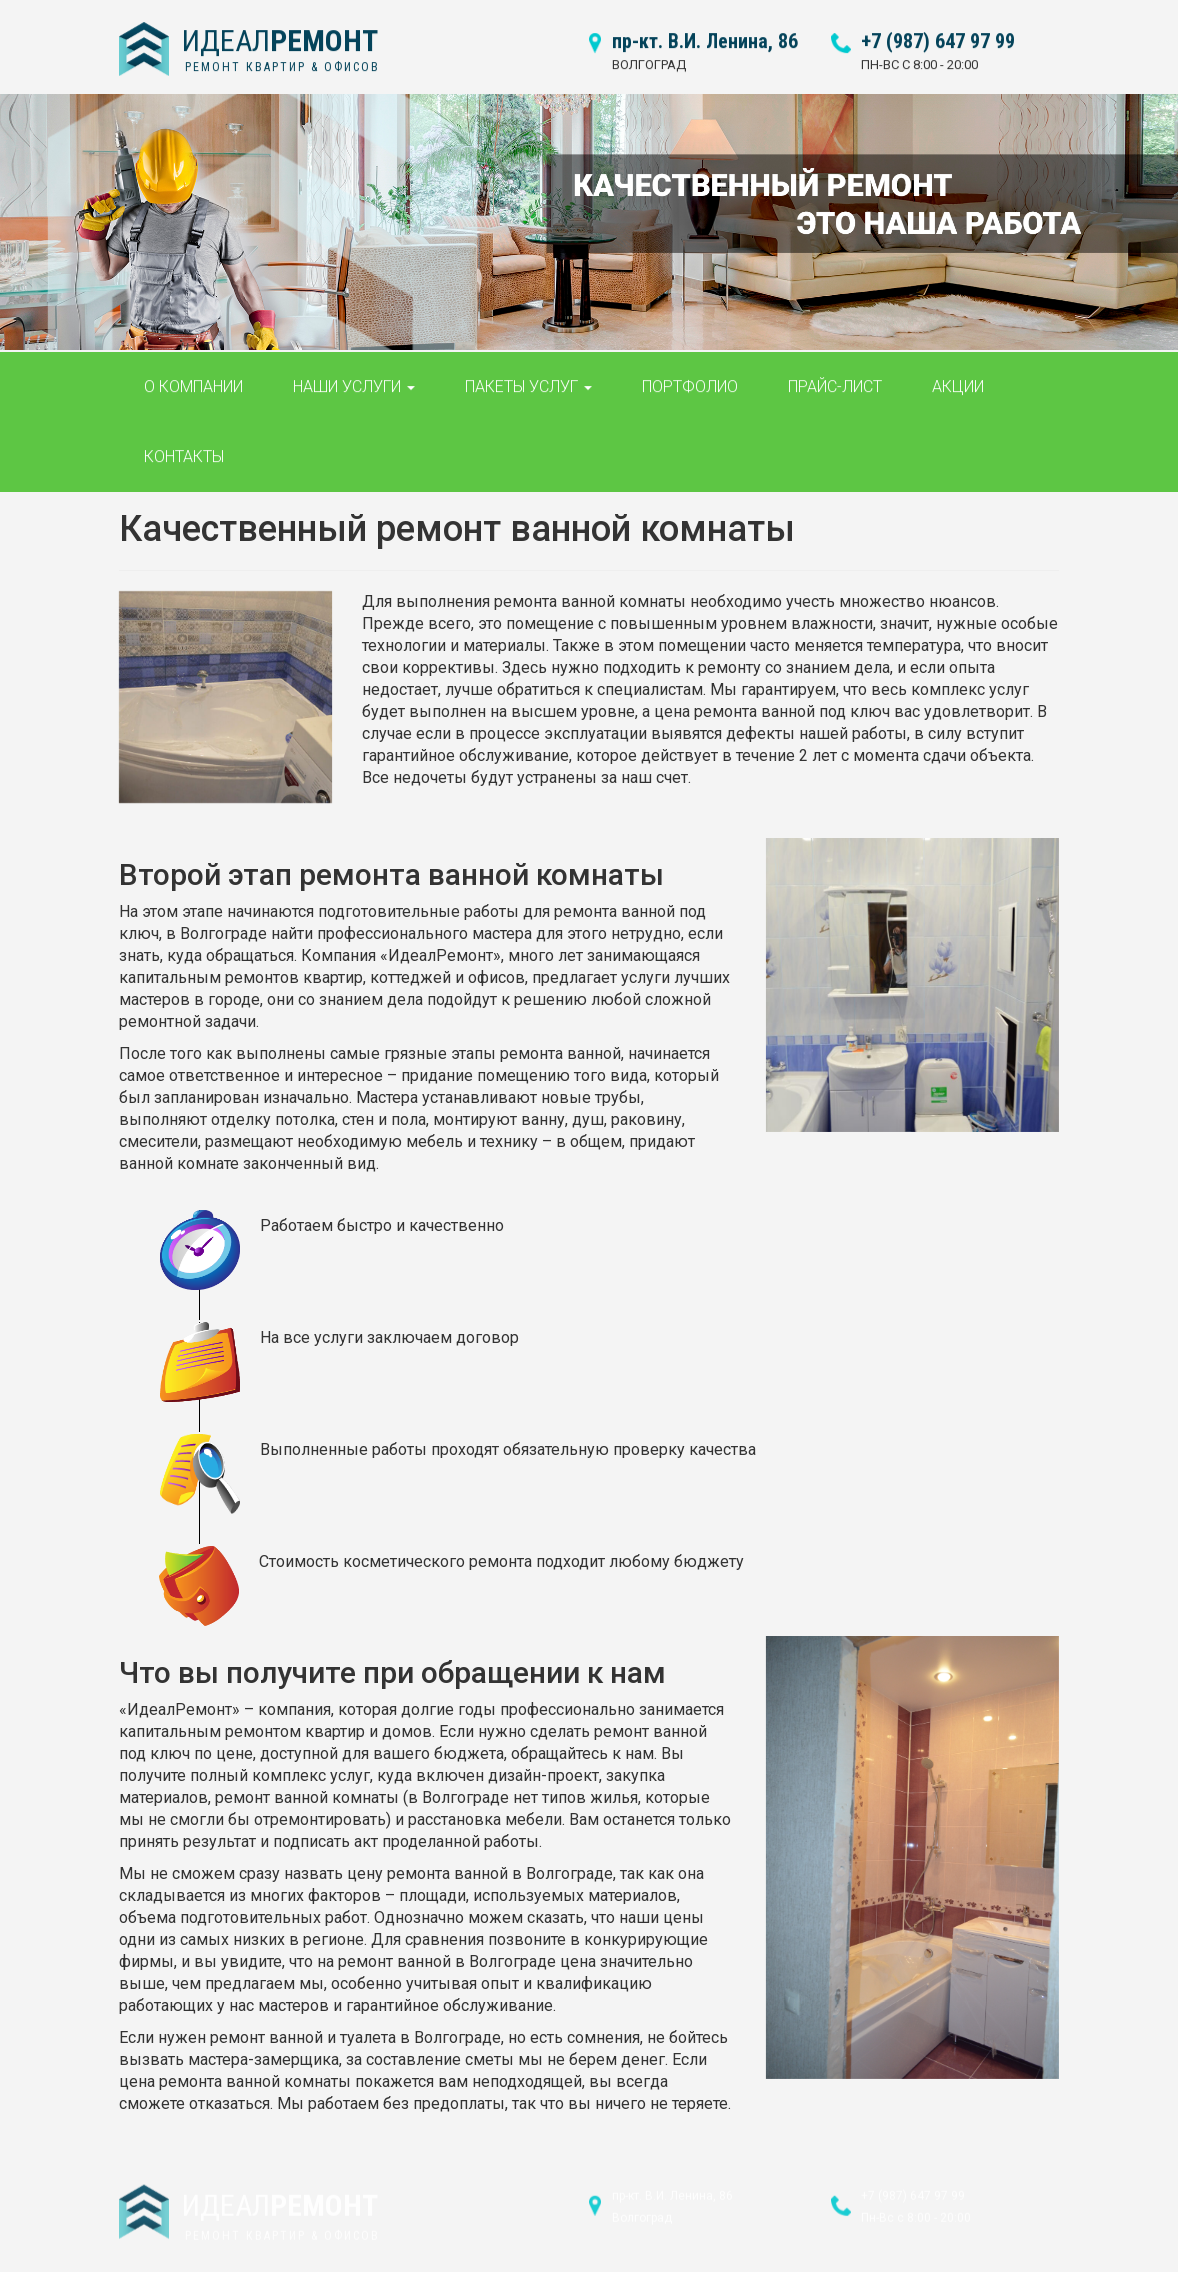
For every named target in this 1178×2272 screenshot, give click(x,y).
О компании (193, 374)
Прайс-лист (835, 374)
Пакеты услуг (528, 374)
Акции (958, 374)
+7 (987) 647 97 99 (938, 29)
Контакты (184, 444)
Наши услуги (354, 374)
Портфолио (690, 374)
